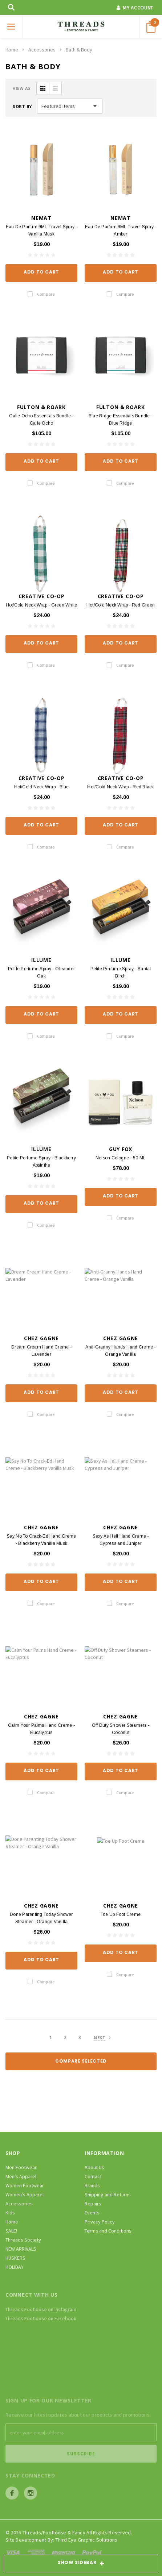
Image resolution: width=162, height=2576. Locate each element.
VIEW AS (22, 88)
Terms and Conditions (108, 2230)
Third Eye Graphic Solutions (87, 2540)
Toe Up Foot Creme (121, 1914)
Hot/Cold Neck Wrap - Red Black (120, 786)
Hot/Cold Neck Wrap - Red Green (120, 605)
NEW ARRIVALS (20, 2249)
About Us (94, 2167)
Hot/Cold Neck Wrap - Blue (41, 786)
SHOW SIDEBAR (81, 2563)
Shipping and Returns (108, 2194)
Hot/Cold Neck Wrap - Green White (41, 605)
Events (92, 2212)
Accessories (42, 49)
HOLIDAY (14, 2267)
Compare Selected (81, 2061)
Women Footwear (24, 2185)
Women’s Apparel (24, 2194)
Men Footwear (21, 2167)
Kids (10, 2212)
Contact (93, 2176)
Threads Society (23, 2240)
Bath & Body (79, 49)
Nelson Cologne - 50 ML (121, 1157)
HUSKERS (15, 2258)
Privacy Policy (100, 2221)
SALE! (11, 2230)
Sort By (22, 106)
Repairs (93, 2203)
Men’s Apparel (20, 2176)
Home (11, 49)
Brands (92, 2185)
